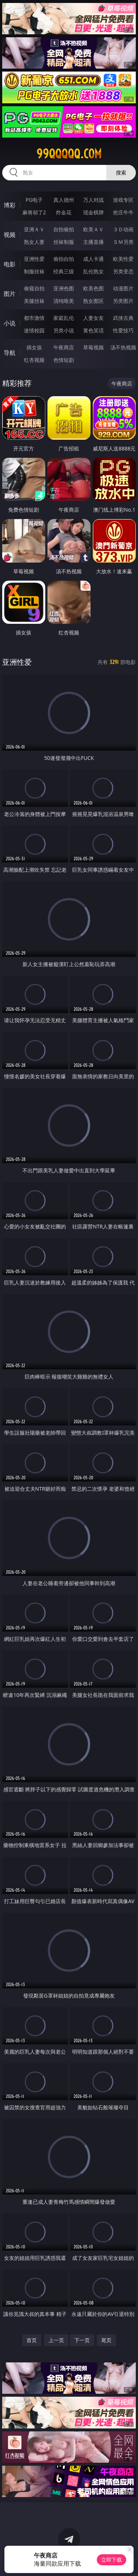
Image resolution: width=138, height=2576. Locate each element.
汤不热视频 (123, 347)
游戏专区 (123, 199)
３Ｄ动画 (123, 229)
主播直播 (93, 241)
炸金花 (63, 212)
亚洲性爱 (34, 258)
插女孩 (34, 347)
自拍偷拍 (63, 229)
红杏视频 (34, 359)
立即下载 (111, 2559)
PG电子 (34, 199)
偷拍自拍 (63, 258)
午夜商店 (63, 347)
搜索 (121, 172)
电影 (9, 264)
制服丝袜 (34, 271)
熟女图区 (93, 300)
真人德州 (63, 199)
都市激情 (34, 317)
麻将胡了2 (34, 212)
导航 (9, 353)
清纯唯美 (63, 300)
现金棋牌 (93, 212)
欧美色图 (93, 288)
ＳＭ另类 (123, 241)
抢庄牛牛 (123, 212)
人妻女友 (93, 317)
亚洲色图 (63, 288)
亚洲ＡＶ (34, 229)
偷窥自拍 (34, 288)
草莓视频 (93, 347)
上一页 (56, 2340)
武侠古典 (123, 317)
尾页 (106, 2340)
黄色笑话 (93, 330)
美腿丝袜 (34, 300)
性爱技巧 (123, 330)
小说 (9, 323)
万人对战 (93, 199)
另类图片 (123, 300)
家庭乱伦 (63, 317)
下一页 (82, 2340)
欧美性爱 (123, 258)
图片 (9, 294)
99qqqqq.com (69, 153)
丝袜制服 (63, 241)
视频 (9, 235)
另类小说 (63, 330)
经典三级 (63, 271)
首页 (31, 2340)
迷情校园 (34, 330)
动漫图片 (123, 288)
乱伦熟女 (93, 271)
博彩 (9, 205)
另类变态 (123, 271)
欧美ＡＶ (93, 229)
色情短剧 (63, 359)
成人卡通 (93, 258)
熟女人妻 (34, 241)
